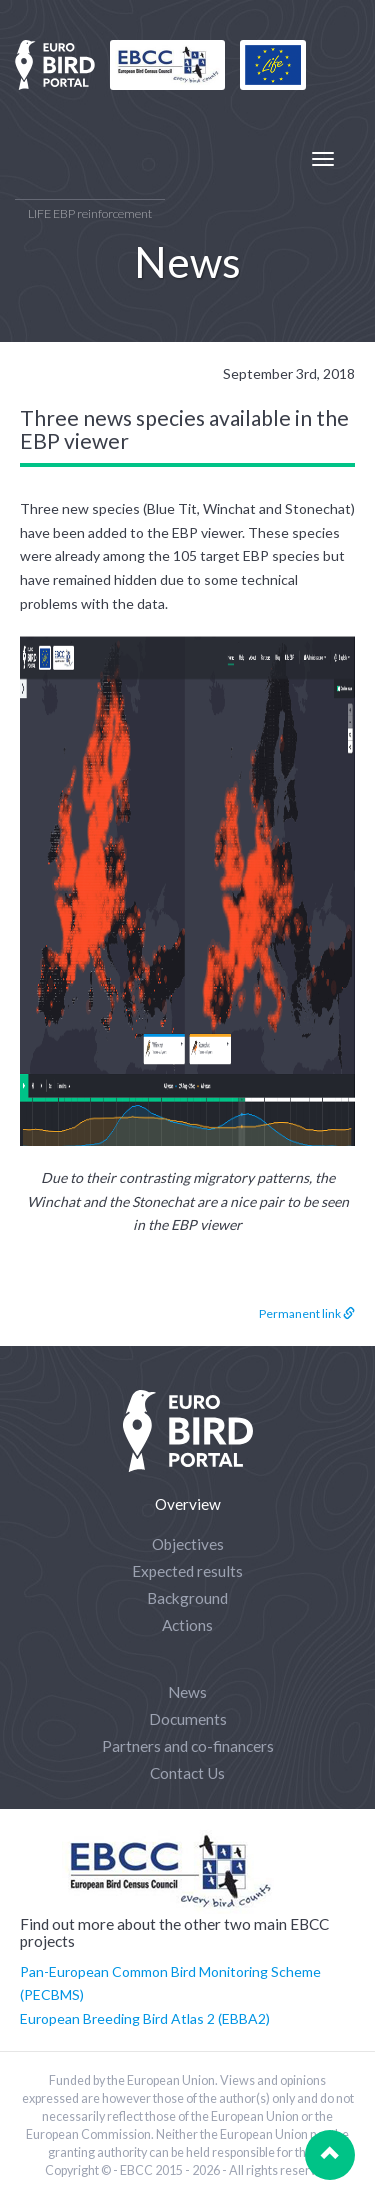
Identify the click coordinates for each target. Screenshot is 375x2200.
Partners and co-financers (188, 1746)
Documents (188, 1719)
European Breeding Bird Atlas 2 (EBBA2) (145, 2018)
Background (187, 1598)
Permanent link (307, 1313)
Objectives (188, 1544)
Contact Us (187, 1773)
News (187, 1692)
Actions (187, 1625)
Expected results (187, 1571)
